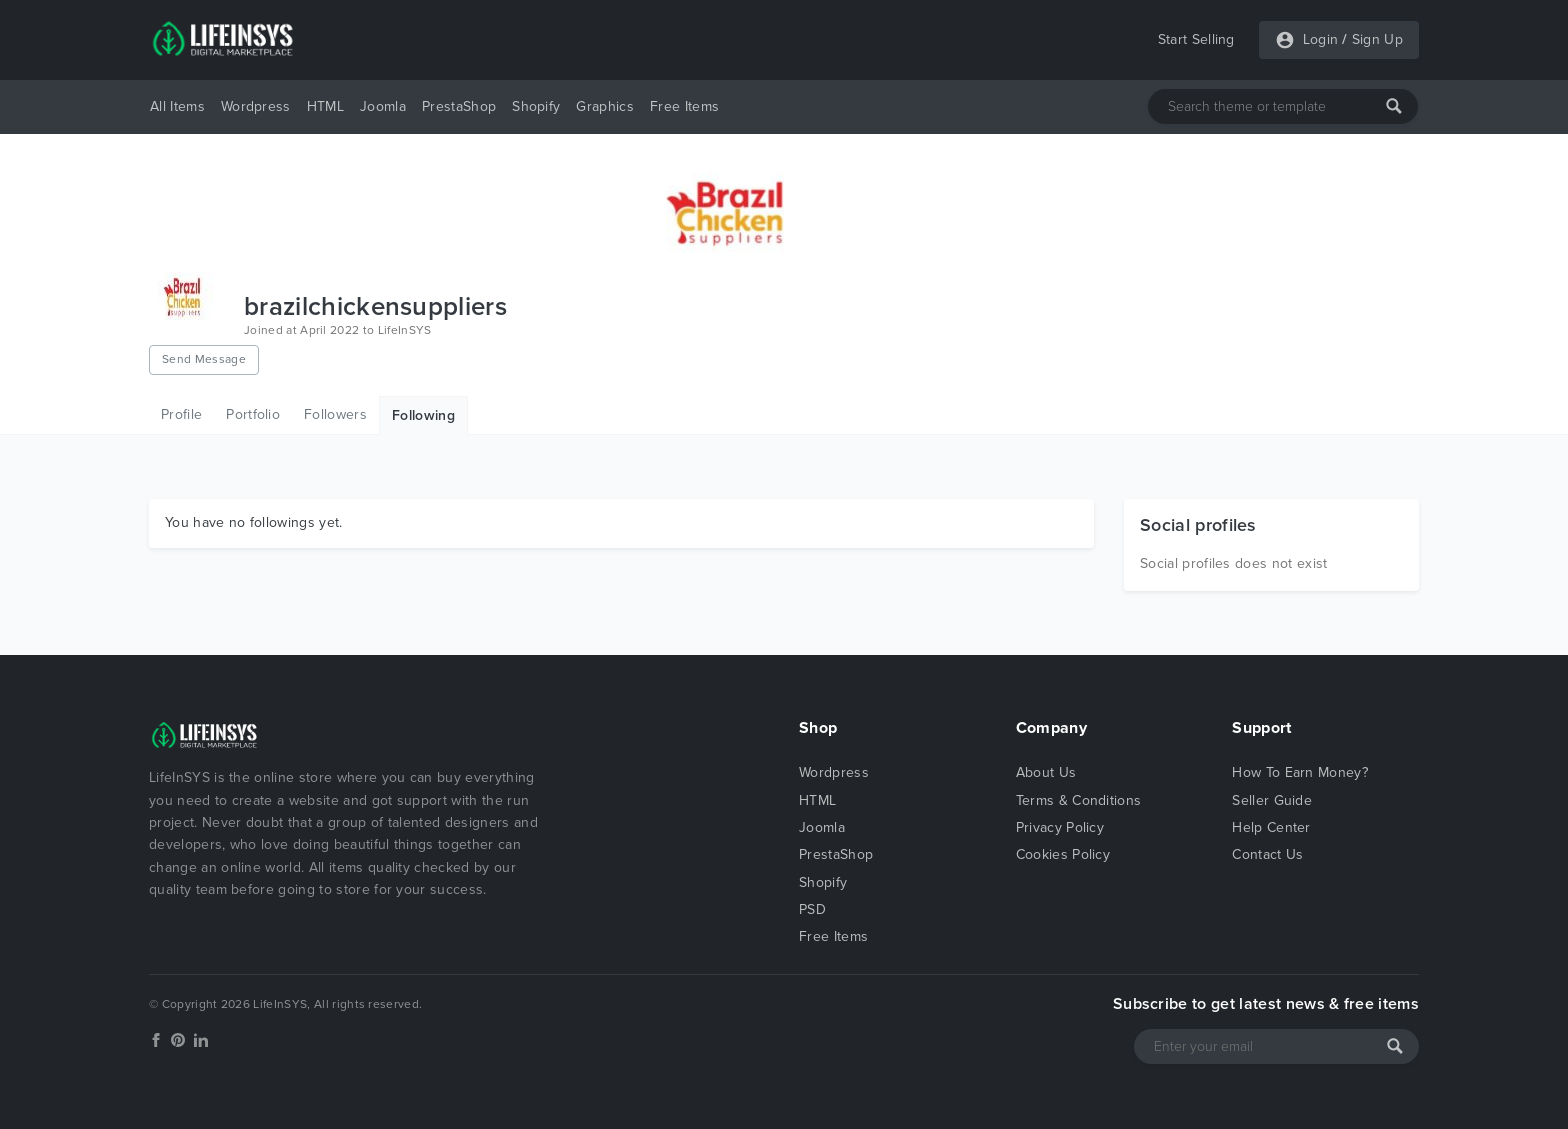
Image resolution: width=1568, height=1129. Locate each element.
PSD (812, 909)
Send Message (204, 359)
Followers (335, 414)
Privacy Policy (1060, 827)
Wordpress (256, 106)
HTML (325, 106)
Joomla (383, 106)
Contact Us (1267, 854)
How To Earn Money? (1300, 772)
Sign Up (1377, 39)
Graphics (605, 106)
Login (1321, 39)
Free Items (684, 106)
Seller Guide (1272, 800)
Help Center (1271, 827)
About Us (1046, 772)
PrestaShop (459, 106)
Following (423, 415)
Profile (181, 414)
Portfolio (253, 414)
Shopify (536, 106)
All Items (177, 106)
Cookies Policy (1063, 854)
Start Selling (1196, 39)
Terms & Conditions (1079, 800)
